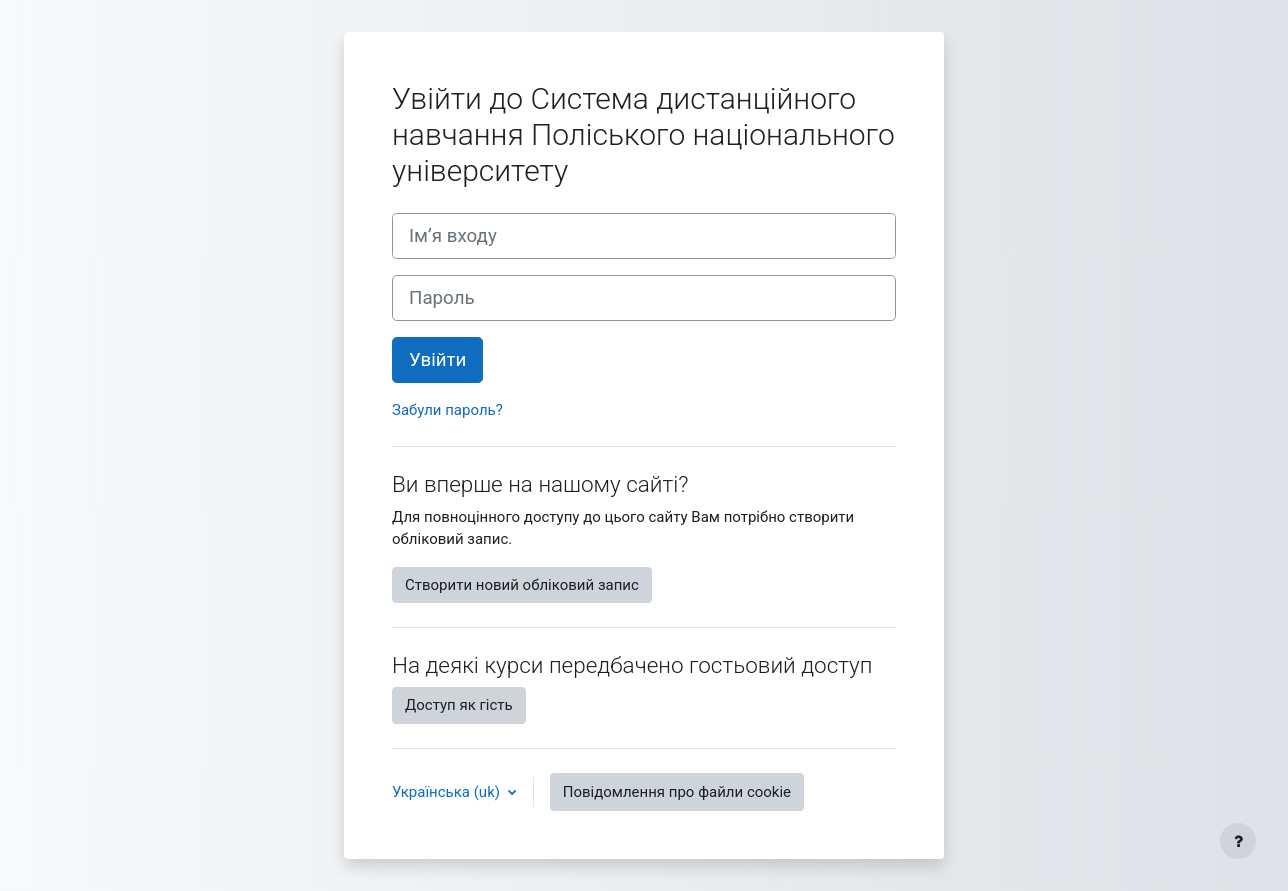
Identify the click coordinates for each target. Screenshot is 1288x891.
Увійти (437, 360)
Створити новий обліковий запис (522, 585)
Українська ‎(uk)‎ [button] (448, 792)
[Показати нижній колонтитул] (1238, 841)
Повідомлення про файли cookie (677, 792)
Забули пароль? (447, 410)
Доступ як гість (459, 705)
